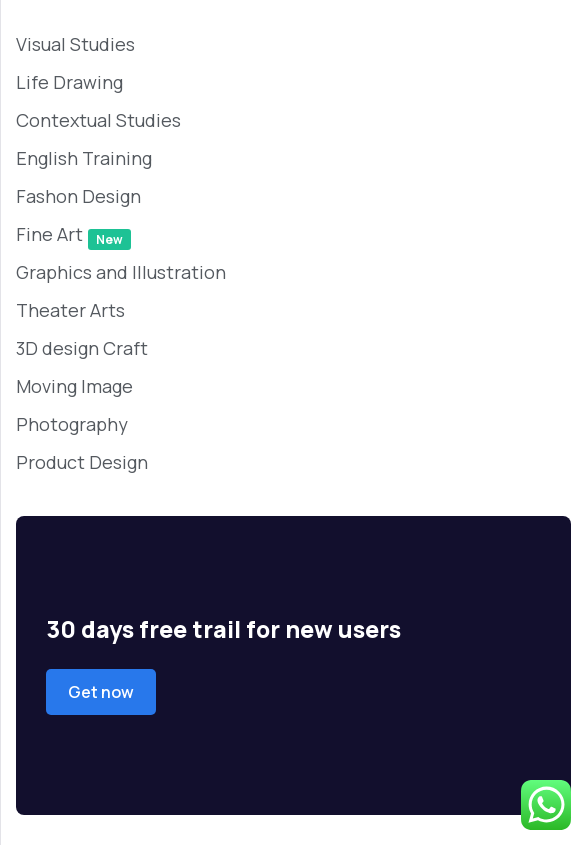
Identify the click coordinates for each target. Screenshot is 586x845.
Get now (101, 692)
